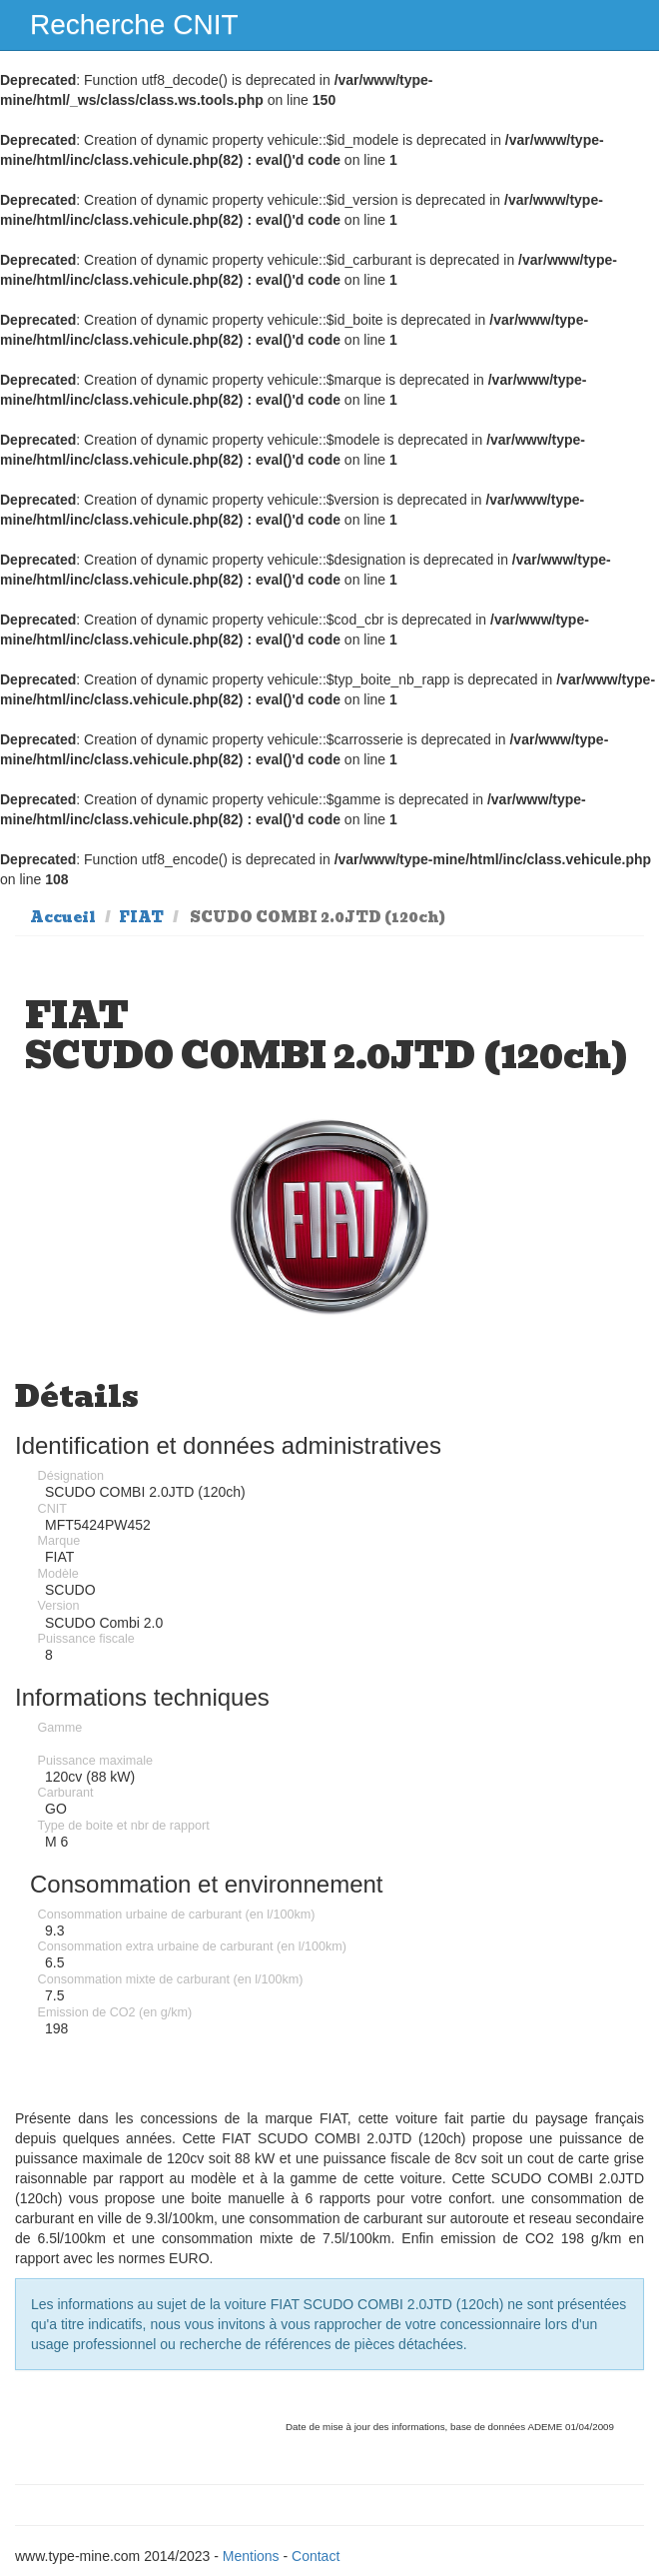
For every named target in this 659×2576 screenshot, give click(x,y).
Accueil (63, 917)
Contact (315, 2556)
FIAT (141, 917)
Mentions (251, 2556)
